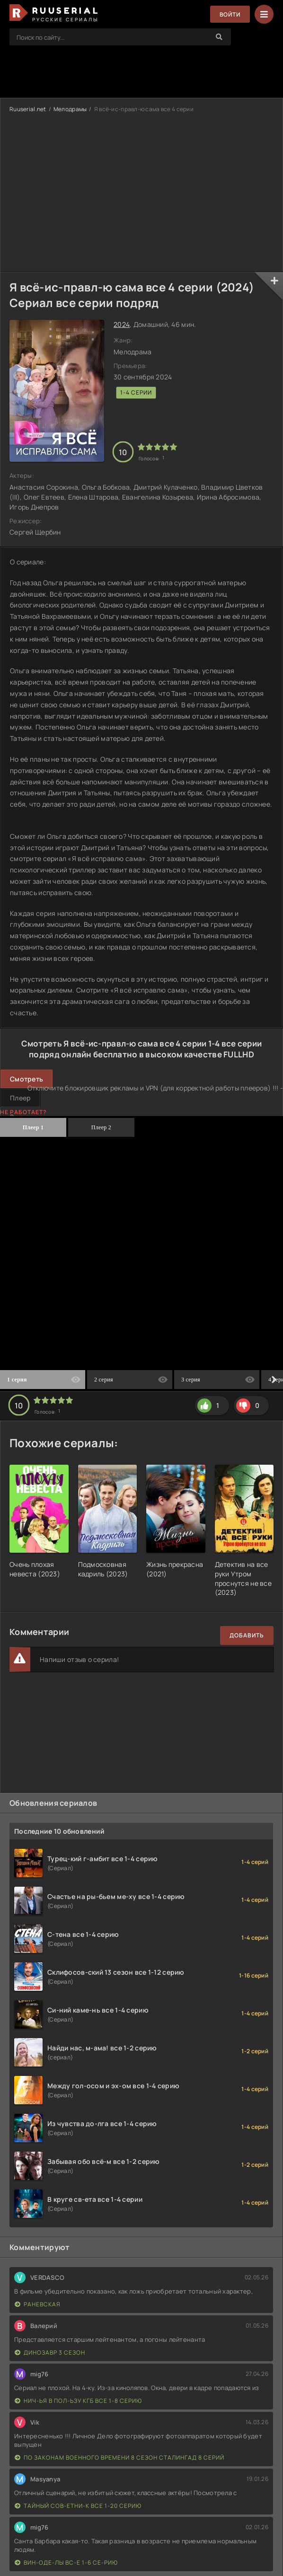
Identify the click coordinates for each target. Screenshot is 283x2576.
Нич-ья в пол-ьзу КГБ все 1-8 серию (78, 2401)
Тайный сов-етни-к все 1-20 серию (78, 2506)
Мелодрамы (70, 109)
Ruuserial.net (27, 109)
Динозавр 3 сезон (50, 2352)
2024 (122, 324)
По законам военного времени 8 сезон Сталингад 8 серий (119, 2457)
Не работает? (23, 1112)
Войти (229, 14)
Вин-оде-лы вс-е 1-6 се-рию (66, 2562)
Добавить (247, 1635)
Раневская (38, 2304)
